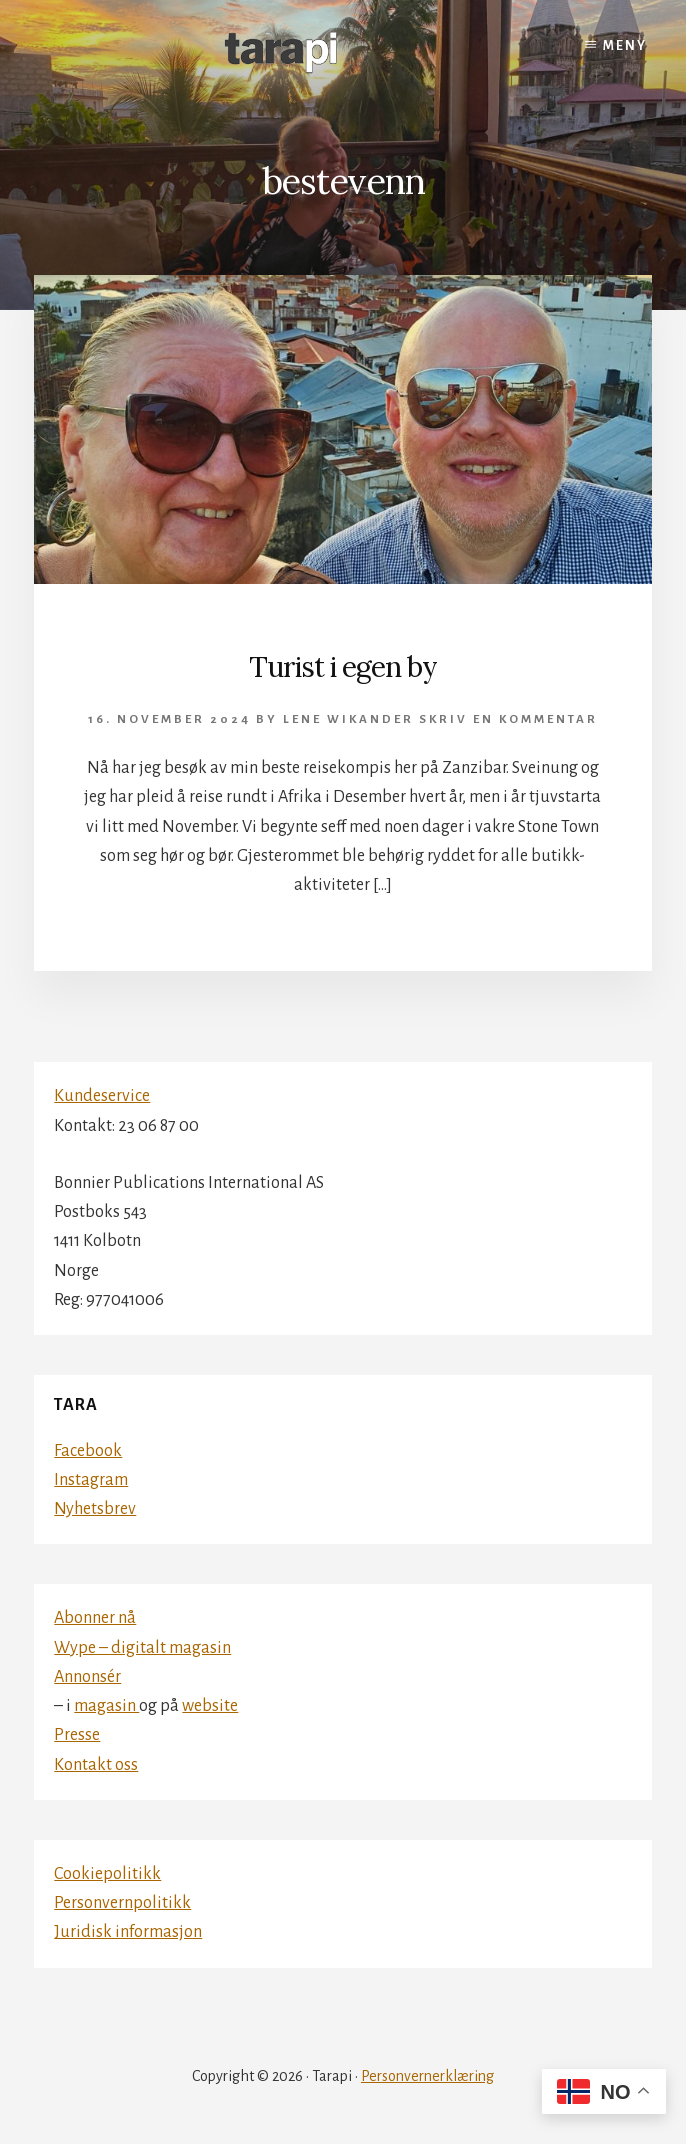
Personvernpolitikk (122, 1903)
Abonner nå (95, 1618)
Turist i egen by (343, 667)
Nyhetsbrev (95, 1509)
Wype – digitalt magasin (142, 1648)
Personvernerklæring (427, 2076)
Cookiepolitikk (107, 1874)
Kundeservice (102, 1096)
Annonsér (87, 1677)
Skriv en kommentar (508, 719)
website (210, 1706)
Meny (625, 46)
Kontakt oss (96, 1765)
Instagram (91, 1480)
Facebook (88, 1451)
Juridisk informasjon (128, 1932)
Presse (77, 1735)
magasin (106, 1706)
